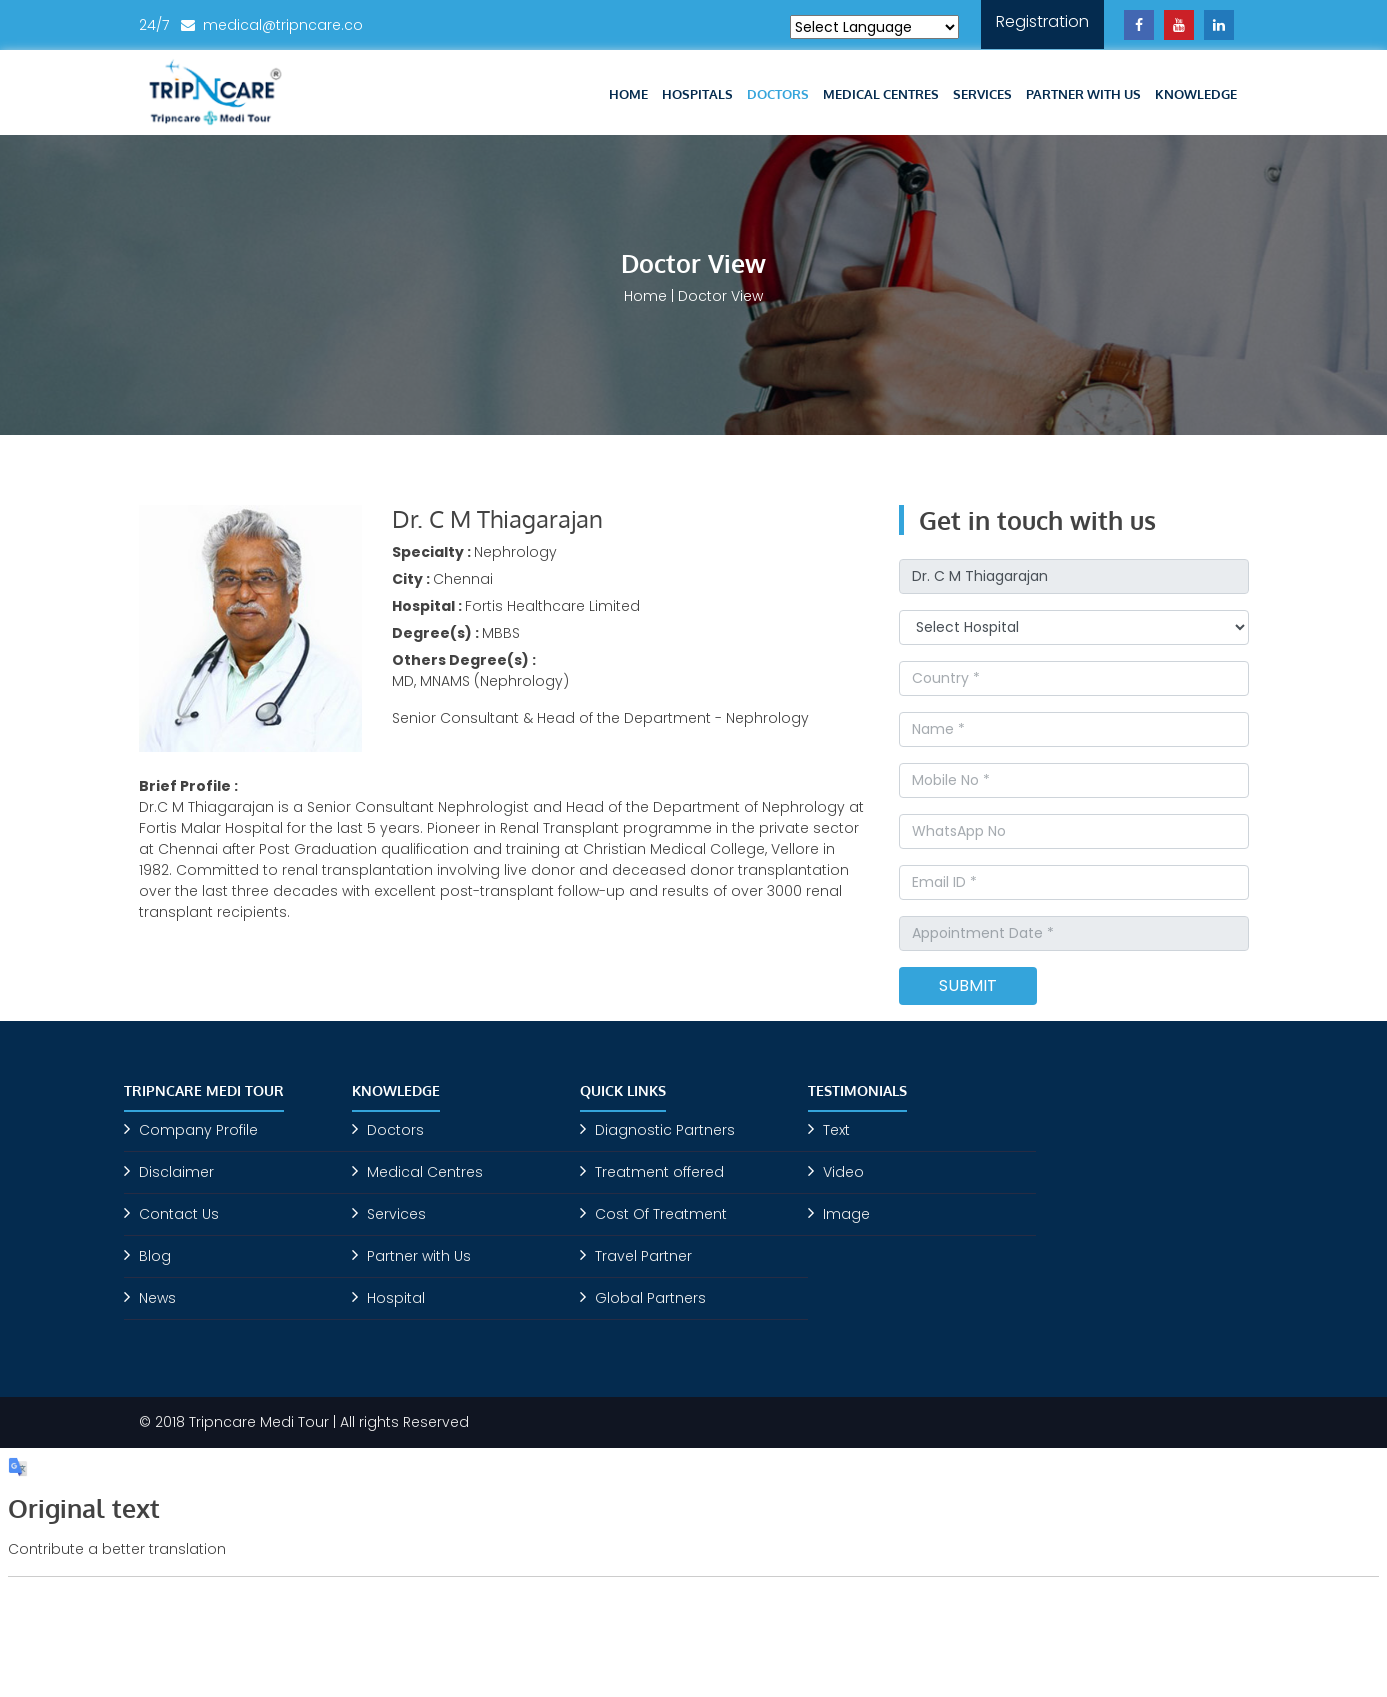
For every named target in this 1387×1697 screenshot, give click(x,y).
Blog (155, 1256)
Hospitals (697, 94)
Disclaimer (176, 1172)
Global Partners (650, 1298)
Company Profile (198, 1130)
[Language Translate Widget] (874, 27)
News (157, 1298)
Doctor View (720, 296)
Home (628, 94)
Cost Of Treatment (661, 1214)
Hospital (396, 1298)
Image (846, 1214)
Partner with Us (1083, 94)
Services (982, 94)
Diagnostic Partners (665, 1130)
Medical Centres (881, 94)
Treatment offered (659, 1172)
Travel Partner (643, 1256)
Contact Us (179, 1214)
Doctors (778, 94)
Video (843, 1172)
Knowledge (1196, 94)
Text (836, 1130)
